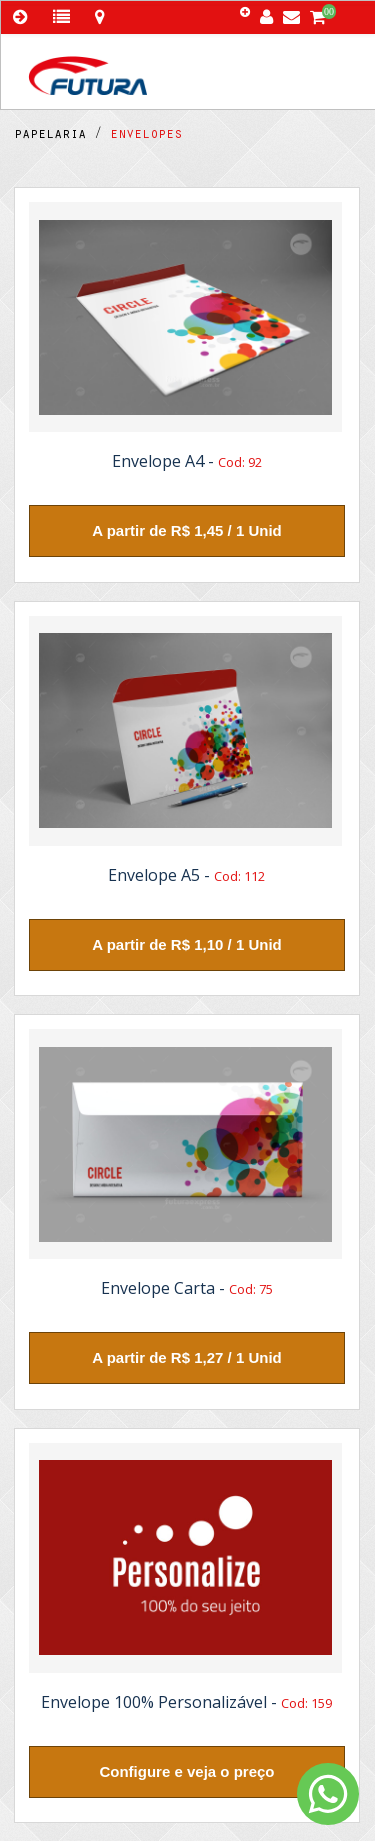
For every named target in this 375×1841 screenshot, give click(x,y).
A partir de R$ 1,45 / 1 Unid (187, 530)
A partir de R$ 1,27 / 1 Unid (187, 1357)
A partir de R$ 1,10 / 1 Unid (187, 944)
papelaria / (58, 136)
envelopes (142, 136)
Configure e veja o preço (186, 1771)
